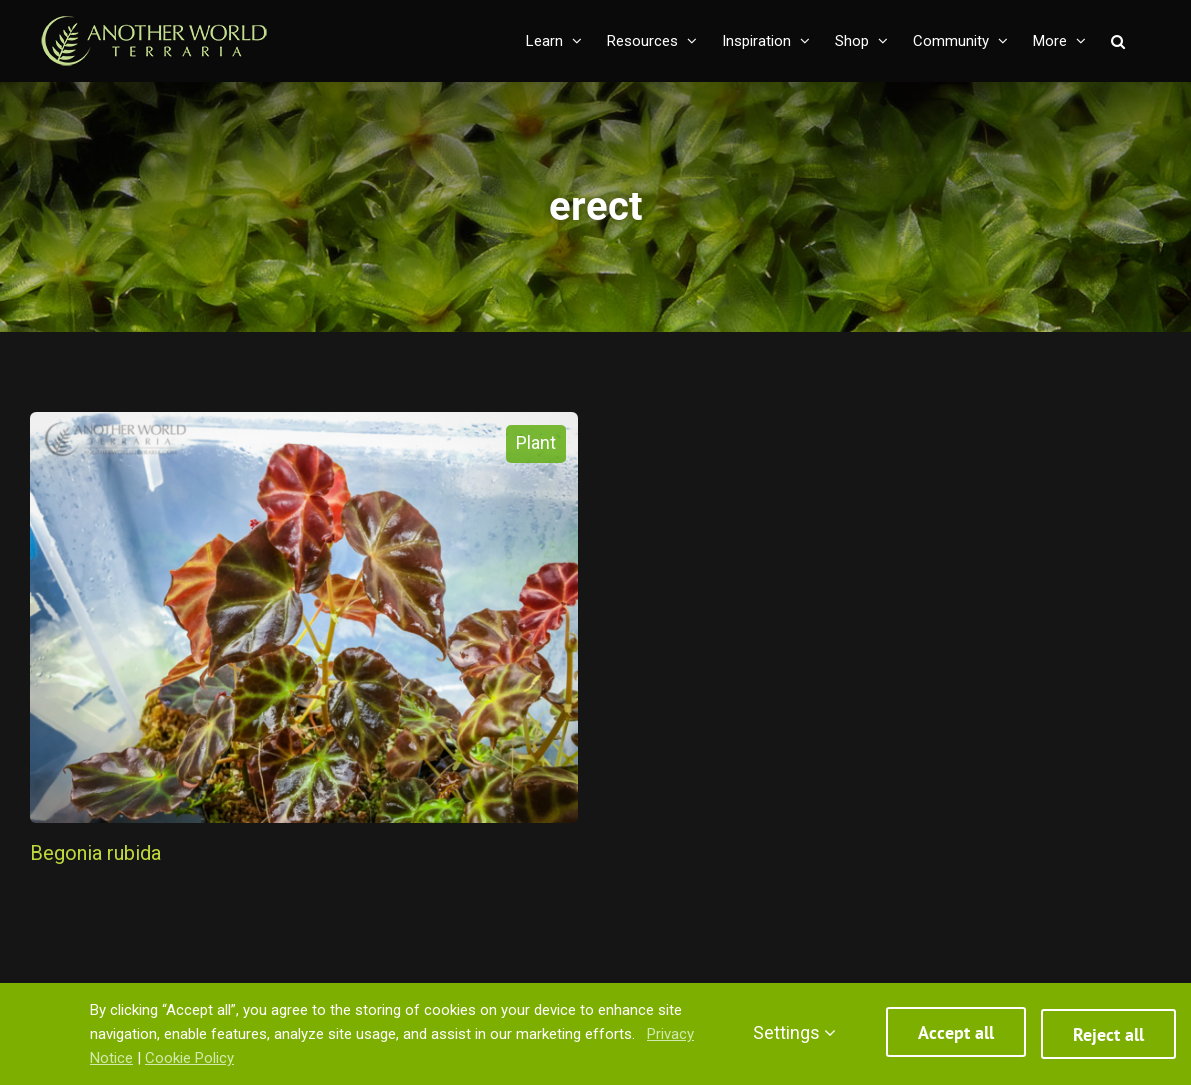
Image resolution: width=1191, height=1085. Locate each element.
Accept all (956, 1034)
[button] (1118, 41)
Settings (794, 1032)
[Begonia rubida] (304, 617)
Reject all (1108, 1034)
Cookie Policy (189, 1058)
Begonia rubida (95, 853)
